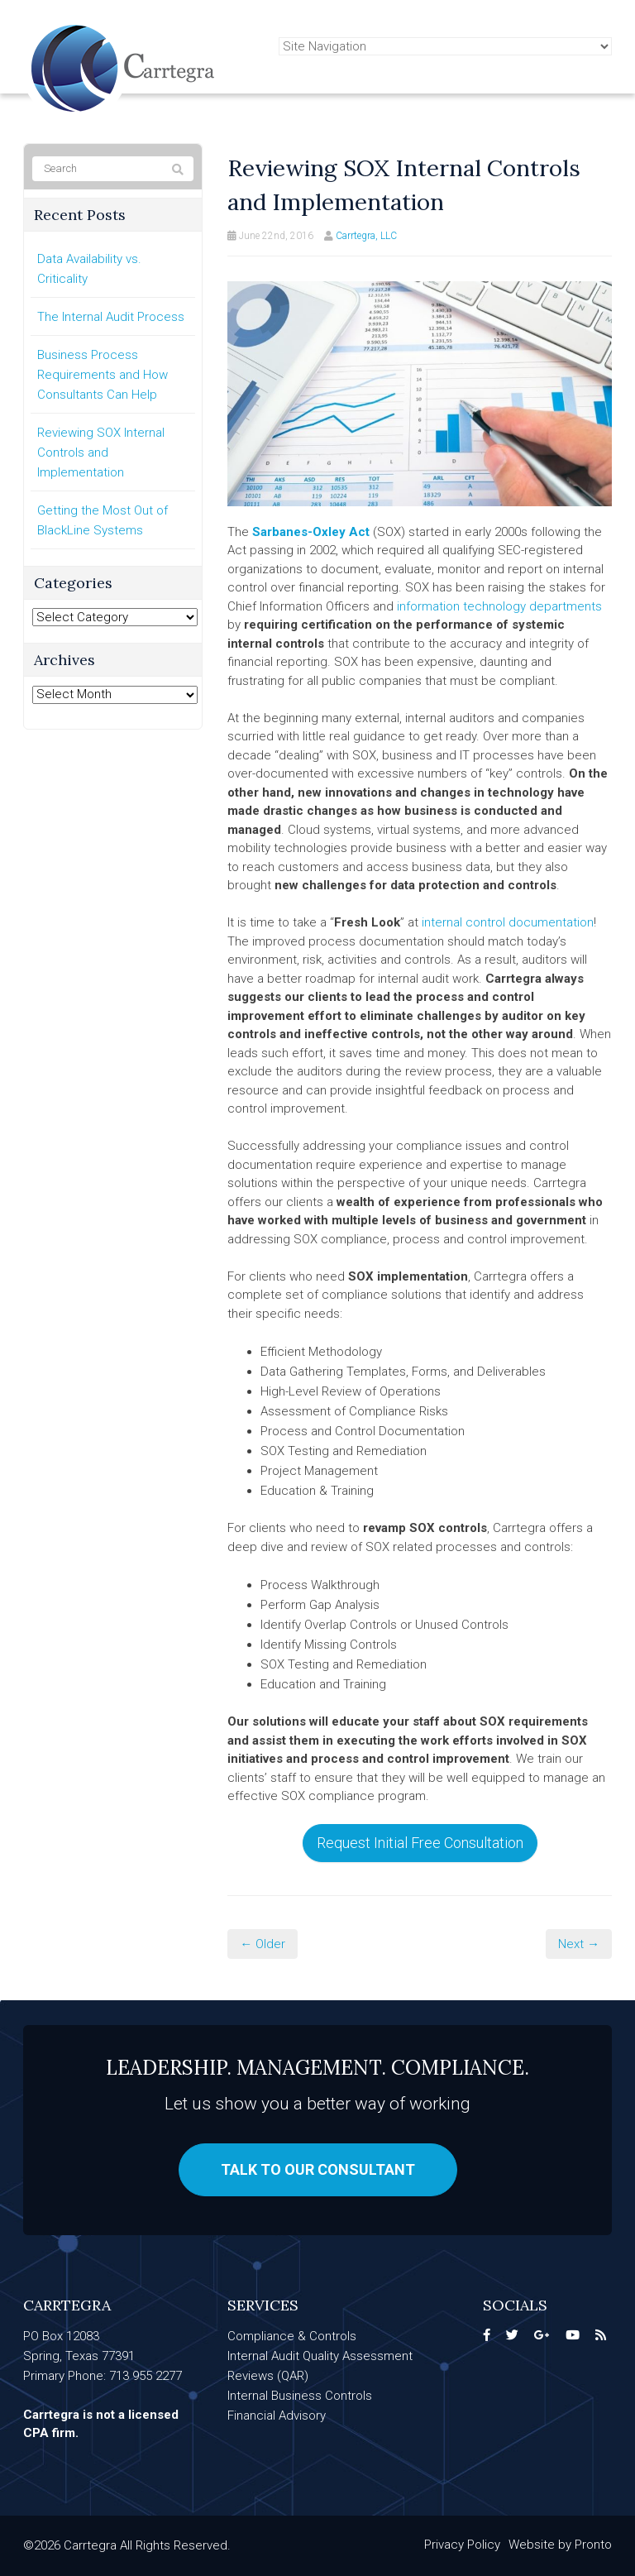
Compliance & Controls (291, 2336)
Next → (578, 1944)
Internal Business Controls (299, 2395)
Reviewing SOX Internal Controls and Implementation (101, 452)
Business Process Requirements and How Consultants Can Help (102, 374)
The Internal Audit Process (110, 316)
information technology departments (499, 606)
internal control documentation (508, 922)
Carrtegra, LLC (366, 236)
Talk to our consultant (318, 2169)
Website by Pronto (560, 2544)
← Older (262, 1944)
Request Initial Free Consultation (420, 1842)
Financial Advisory (276, 2415)
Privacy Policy (462, 2544)
